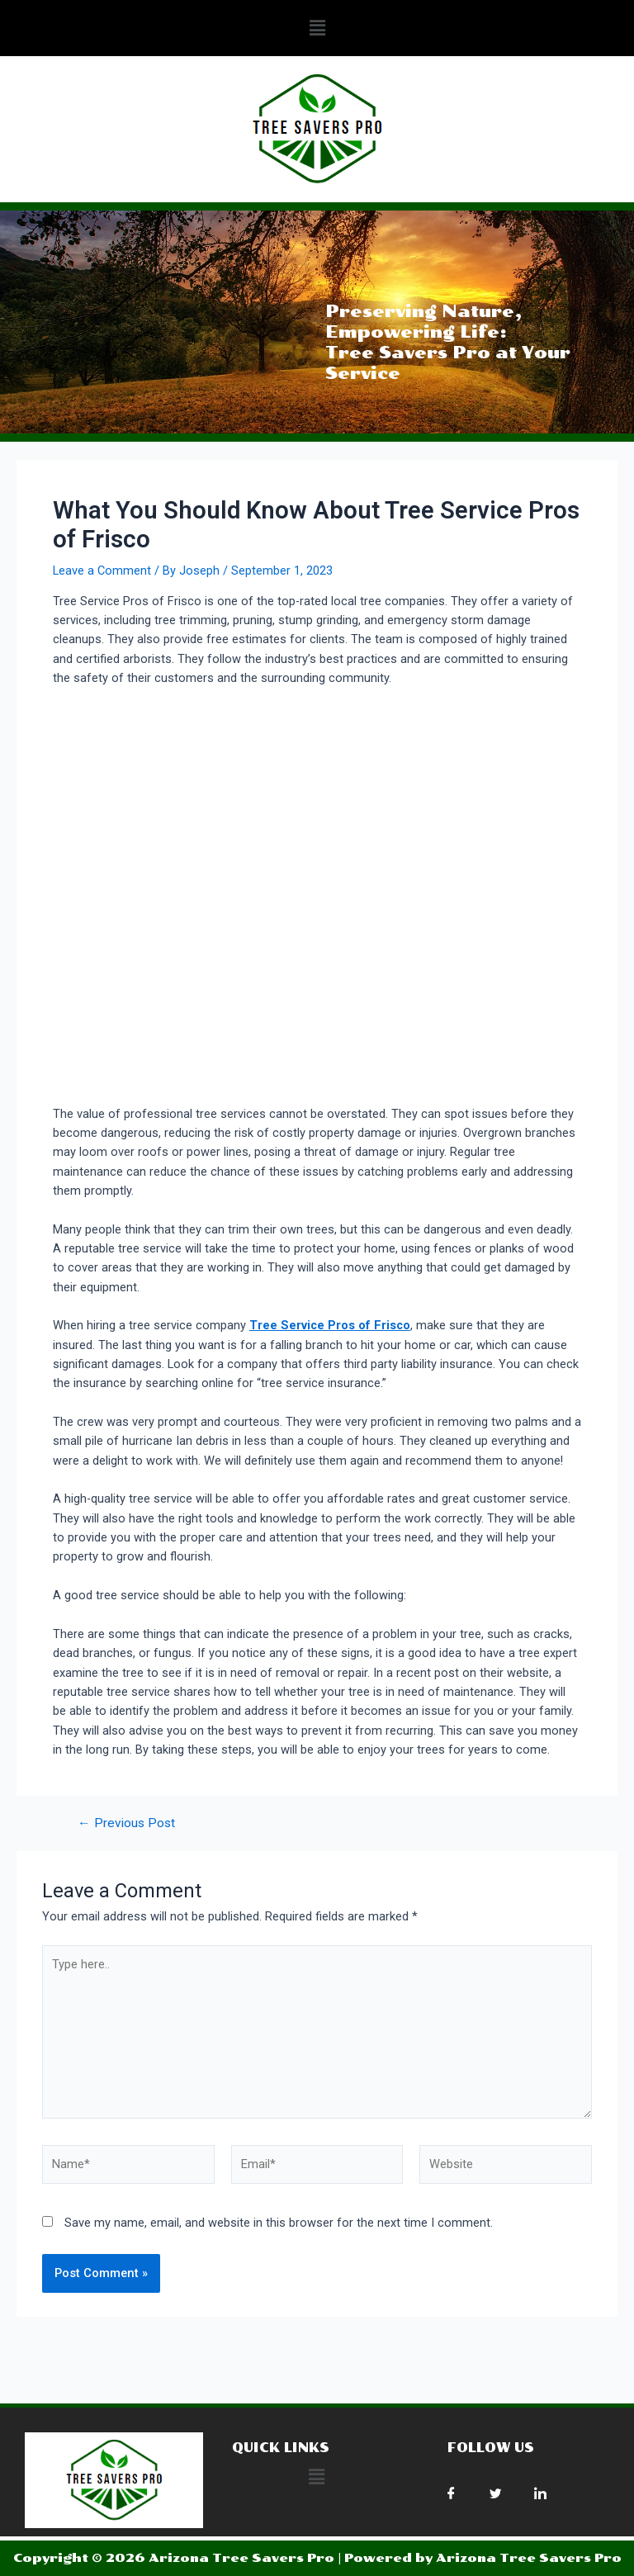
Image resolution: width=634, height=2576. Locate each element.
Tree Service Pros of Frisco (329, 1325)
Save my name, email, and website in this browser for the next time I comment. (278, 2222)
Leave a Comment (102, 570)
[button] (317, 28)
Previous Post (126, 1823)
